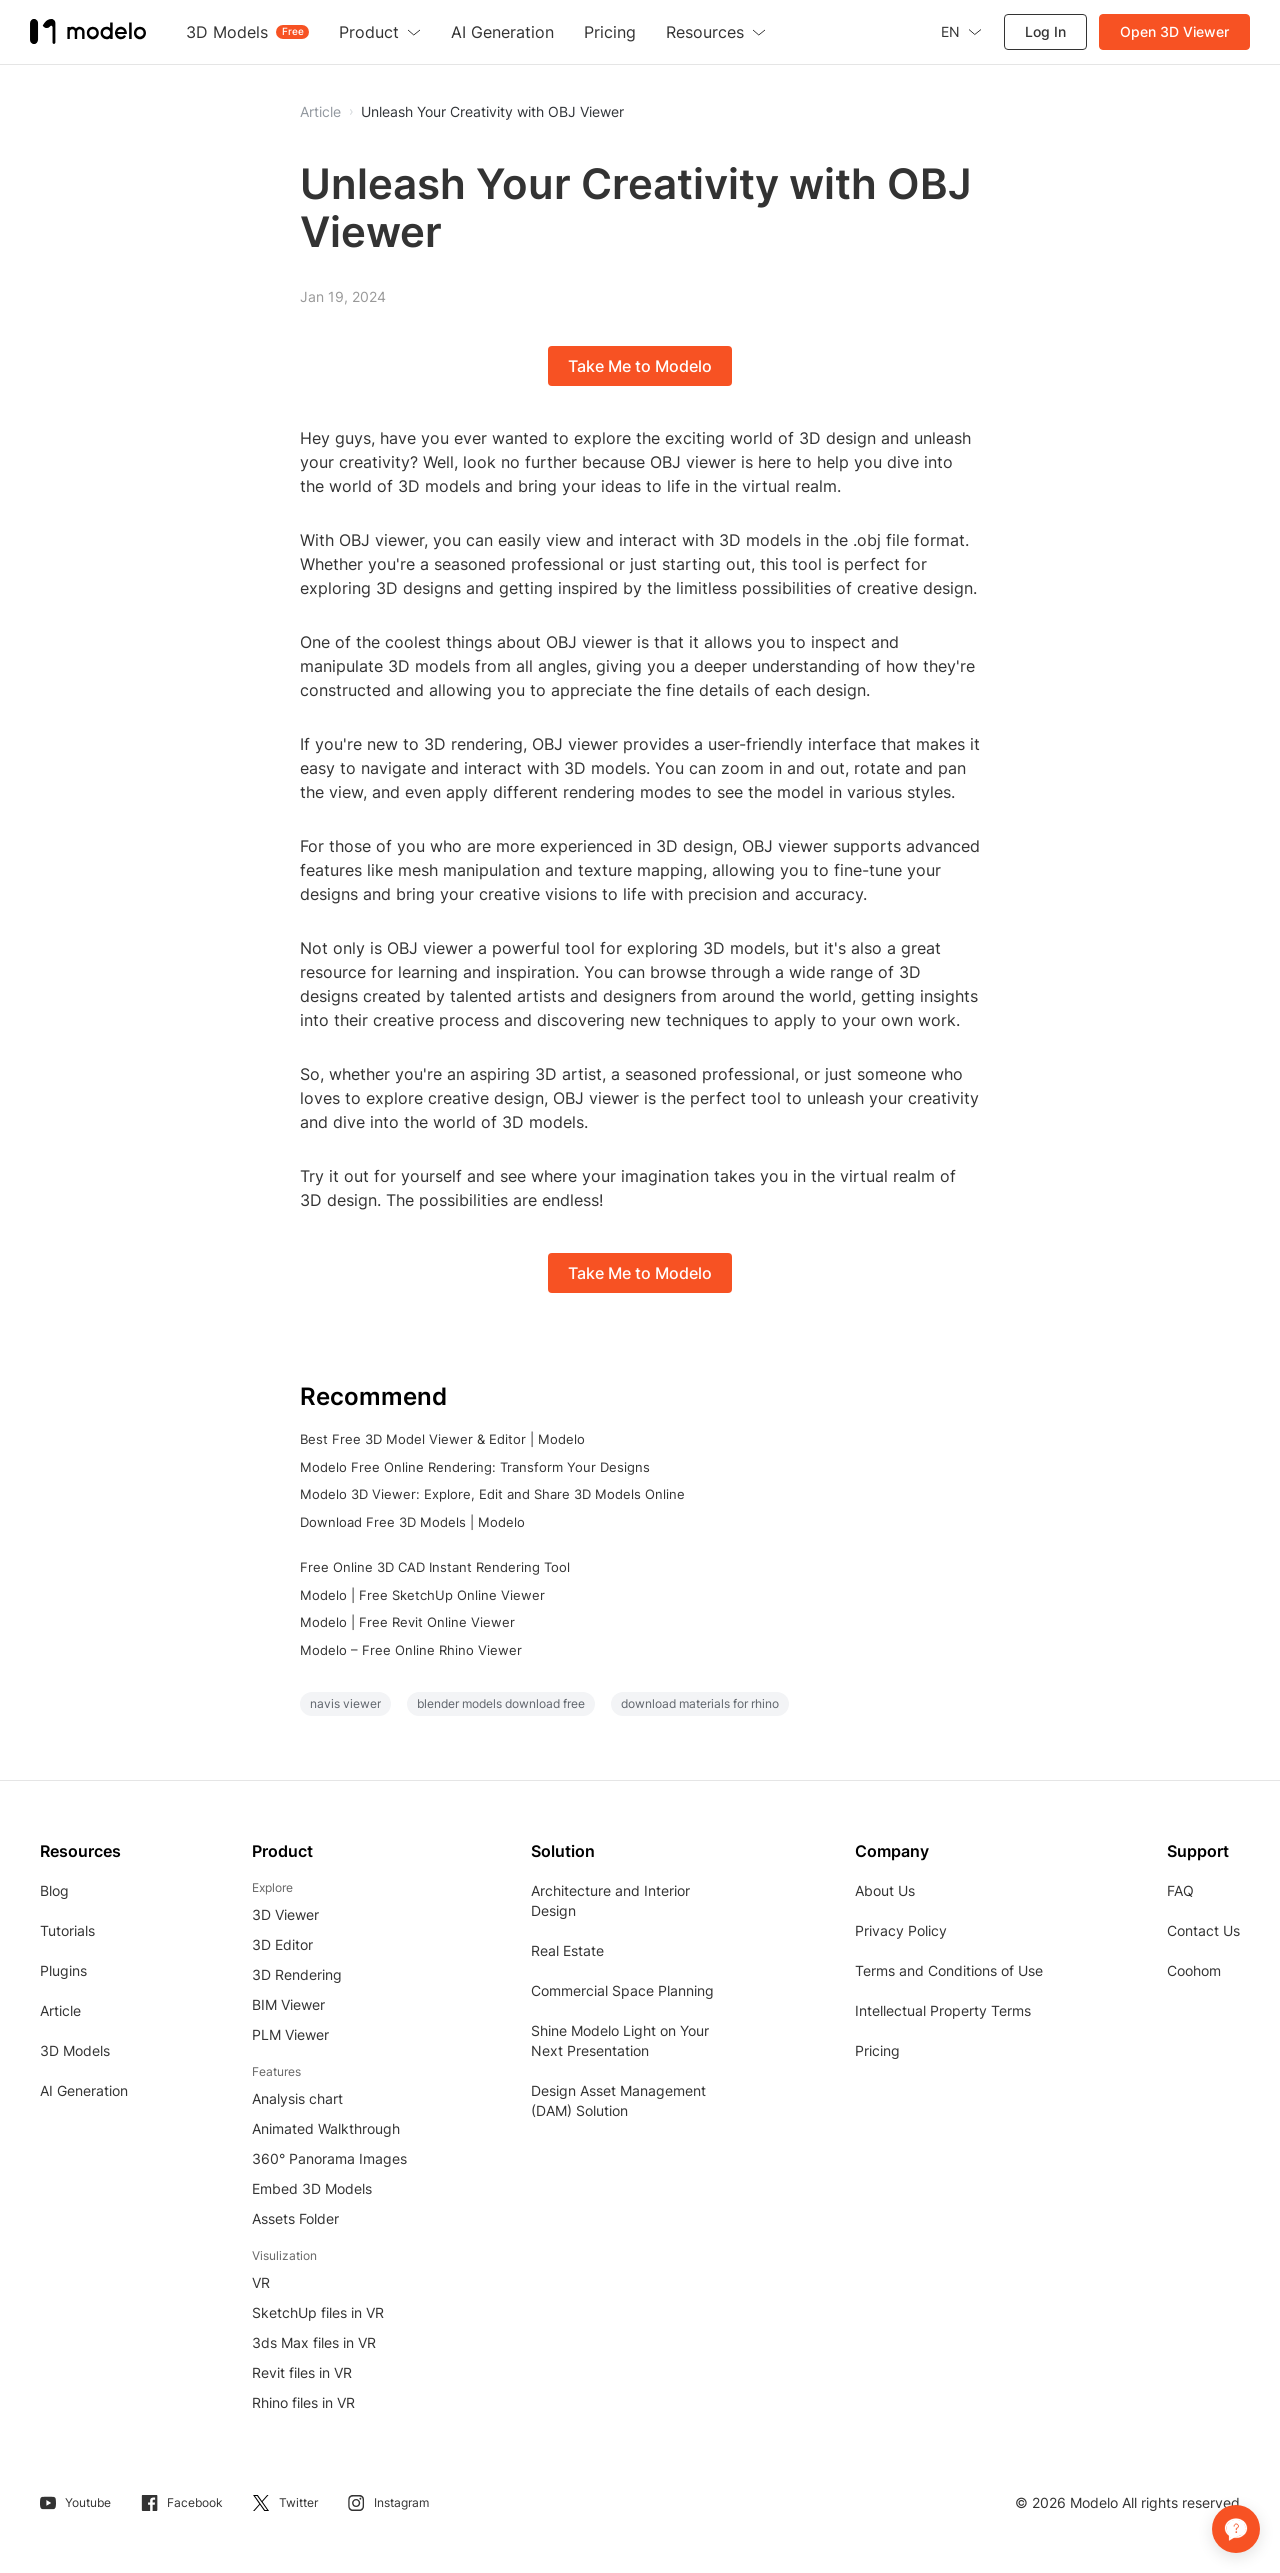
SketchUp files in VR (318, 2312)
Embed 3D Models (312, 2188)
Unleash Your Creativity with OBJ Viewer (492, 112)
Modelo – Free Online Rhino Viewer (411, 1650)
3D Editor (282, 1944)
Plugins (63, 1970)
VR (261, 2282)
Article (60, 2010)
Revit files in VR (302, 2372)
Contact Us (1203, 1930)
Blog (54, 1890)
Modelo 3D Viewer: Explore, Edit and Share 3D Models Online (492, 1494)
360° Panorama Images (329, 2158)
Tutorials (67, 1930)
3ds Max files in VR (314, 2342)
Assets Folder (295, 2218)
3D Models (75, 2050)
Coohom (1194, 1970)
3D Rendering (297, 1974)
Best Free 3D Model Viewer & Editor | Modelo (442, 1439)
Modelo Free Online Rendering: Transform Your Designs (475, 1467)
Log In (1045, 31)
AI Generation (84, 2090)
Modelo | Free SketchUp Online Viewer (422, 1595)
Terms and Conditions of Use (949, 1970)
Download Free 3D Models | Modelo (412, 1522)
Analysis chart (297, 2098)
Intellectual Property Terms (943, 2010)
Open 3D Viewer (1174, 31)
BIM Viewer (288, 2004)
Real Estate (567, 1950)
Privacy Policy (901, 1930)
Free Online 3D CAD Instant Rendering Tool (435, 1567)
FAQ (1180, 1890)
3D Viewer (285, 1914)
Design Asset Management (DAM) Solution (618, 2100)
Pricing (877, 2050)
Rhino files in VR (303, 2402)
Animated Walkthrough (326, 2128)
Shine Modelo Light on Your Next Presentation (620, 2040)
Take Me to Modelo (640, 366)
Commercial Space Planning (622, 1990)
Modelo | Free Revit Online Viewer (407, 1622)
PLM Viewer (290, 2034)
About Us (885, 1890)
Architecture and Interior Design (610, 1900)
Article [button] (320, 112)
